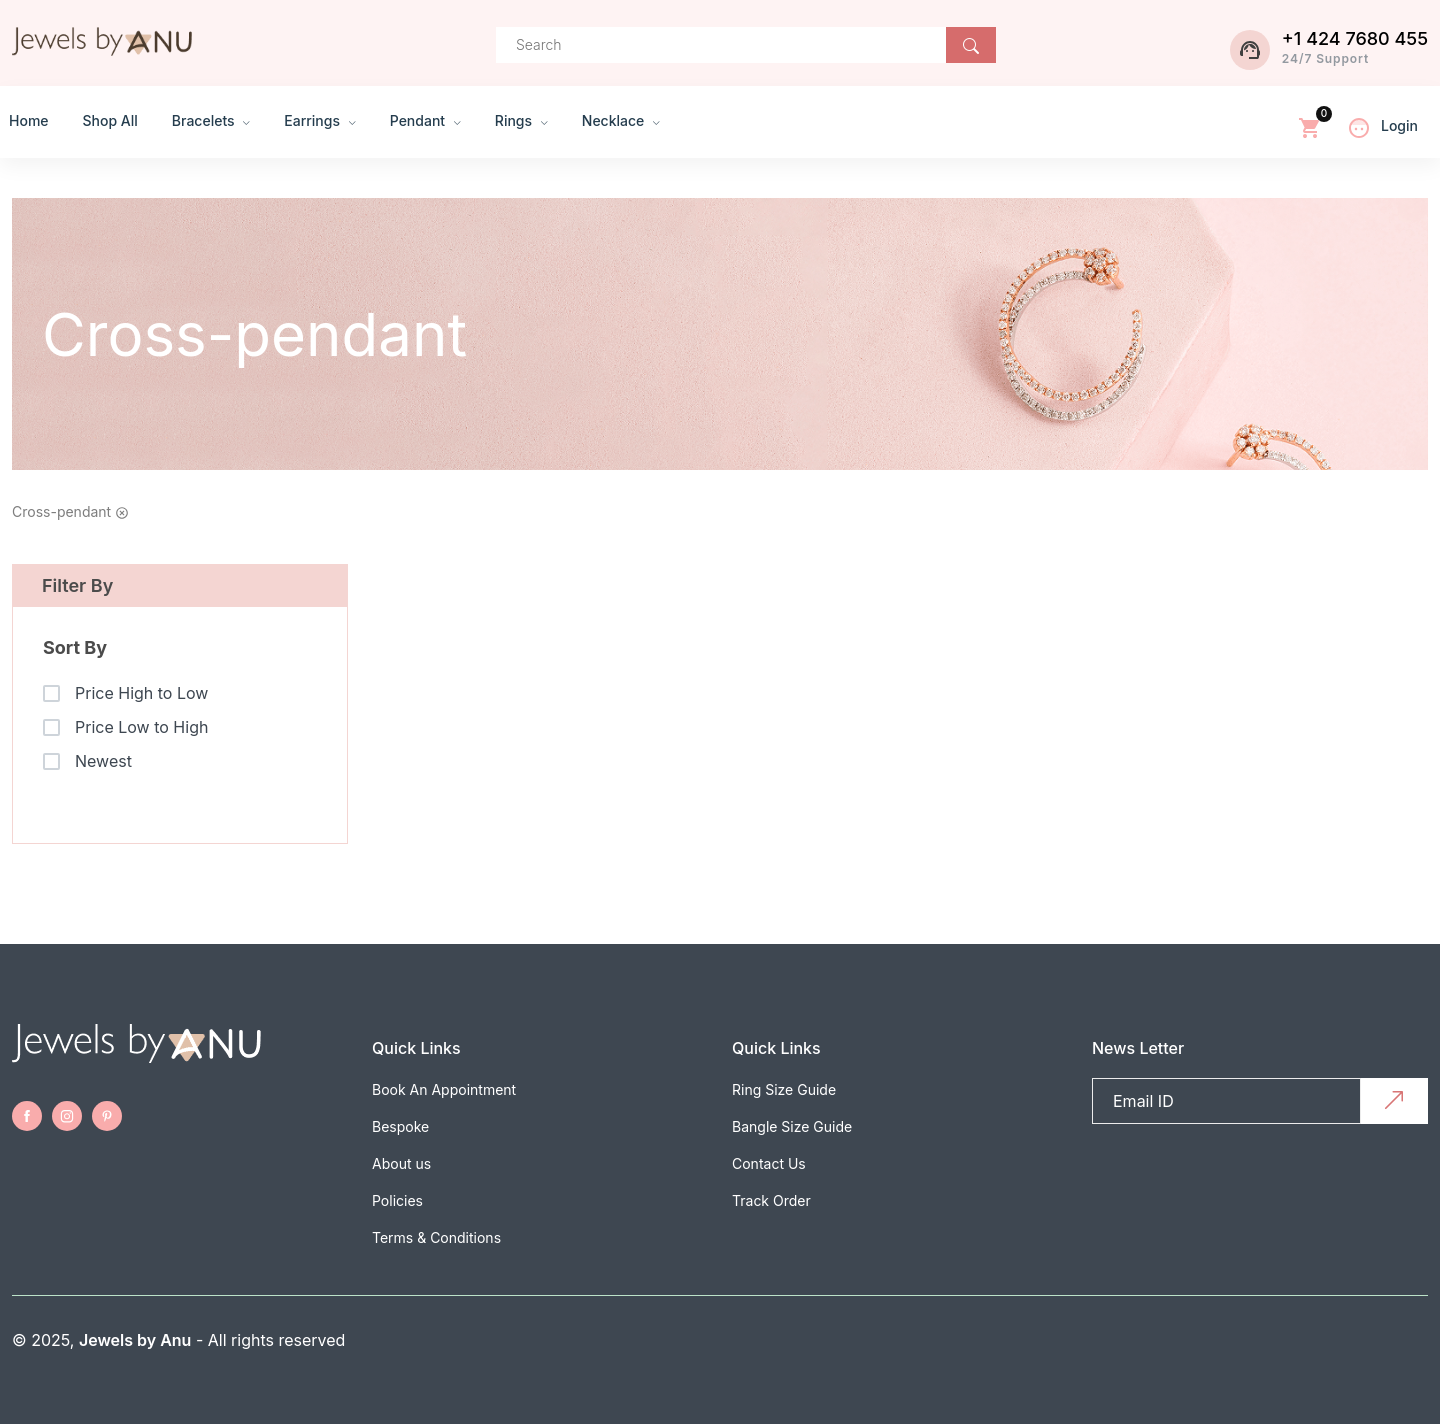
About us (401, 1163)
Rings (521, 120)
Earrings (319, 120)
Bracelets (211, 120)
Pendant (425, 120)
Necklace (621, 120)
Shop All (110, 120)
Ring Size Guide (784, 1089)
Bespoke (400, 1126)
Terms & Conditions (436, 1237)
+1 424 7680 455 (1355, 38)
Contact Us (769, 1163)
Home (29, 120)
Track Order (771, 1200)
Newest (103, 761)
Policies (397, 1200)
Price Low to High (141, 727)
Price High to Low (141, 693)
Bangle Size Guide (792, 1126)
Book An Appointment (444, 1089)
